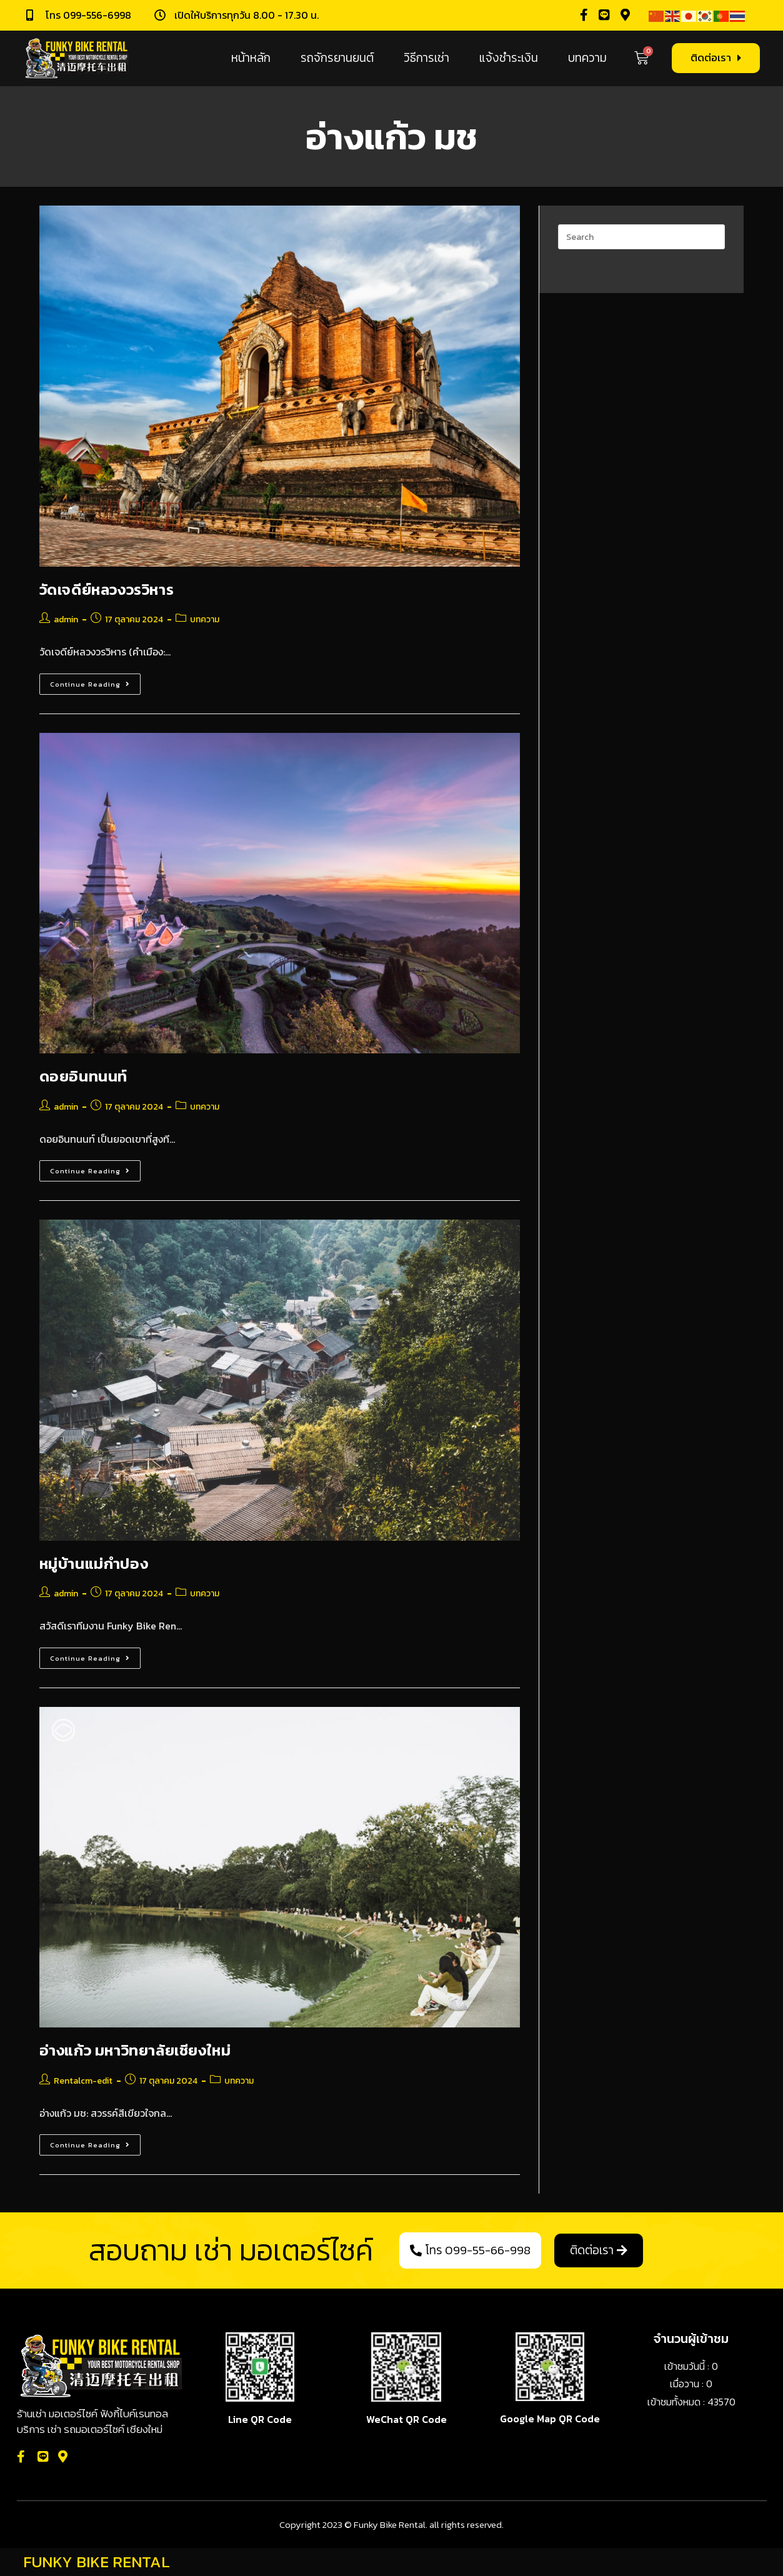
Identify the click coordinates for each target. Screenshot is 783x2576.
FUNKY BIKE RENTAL (96, 2562)
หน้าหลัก (251, 58)
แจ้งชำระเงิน (508, 58)
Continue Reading (95, 681)
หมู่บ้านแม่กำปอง (94, 1563)
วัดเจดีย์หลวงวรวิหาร (106, 589)
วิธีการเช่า (426, 58)
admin (66, 619)
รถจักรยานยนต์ (337, 58)
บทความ (587, 58)
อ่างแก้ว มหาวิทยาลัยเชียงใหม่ (135, 2050)
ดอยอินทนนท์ (83, 1076)
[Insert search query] (641, 236)
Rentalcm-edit (83, 2080)
